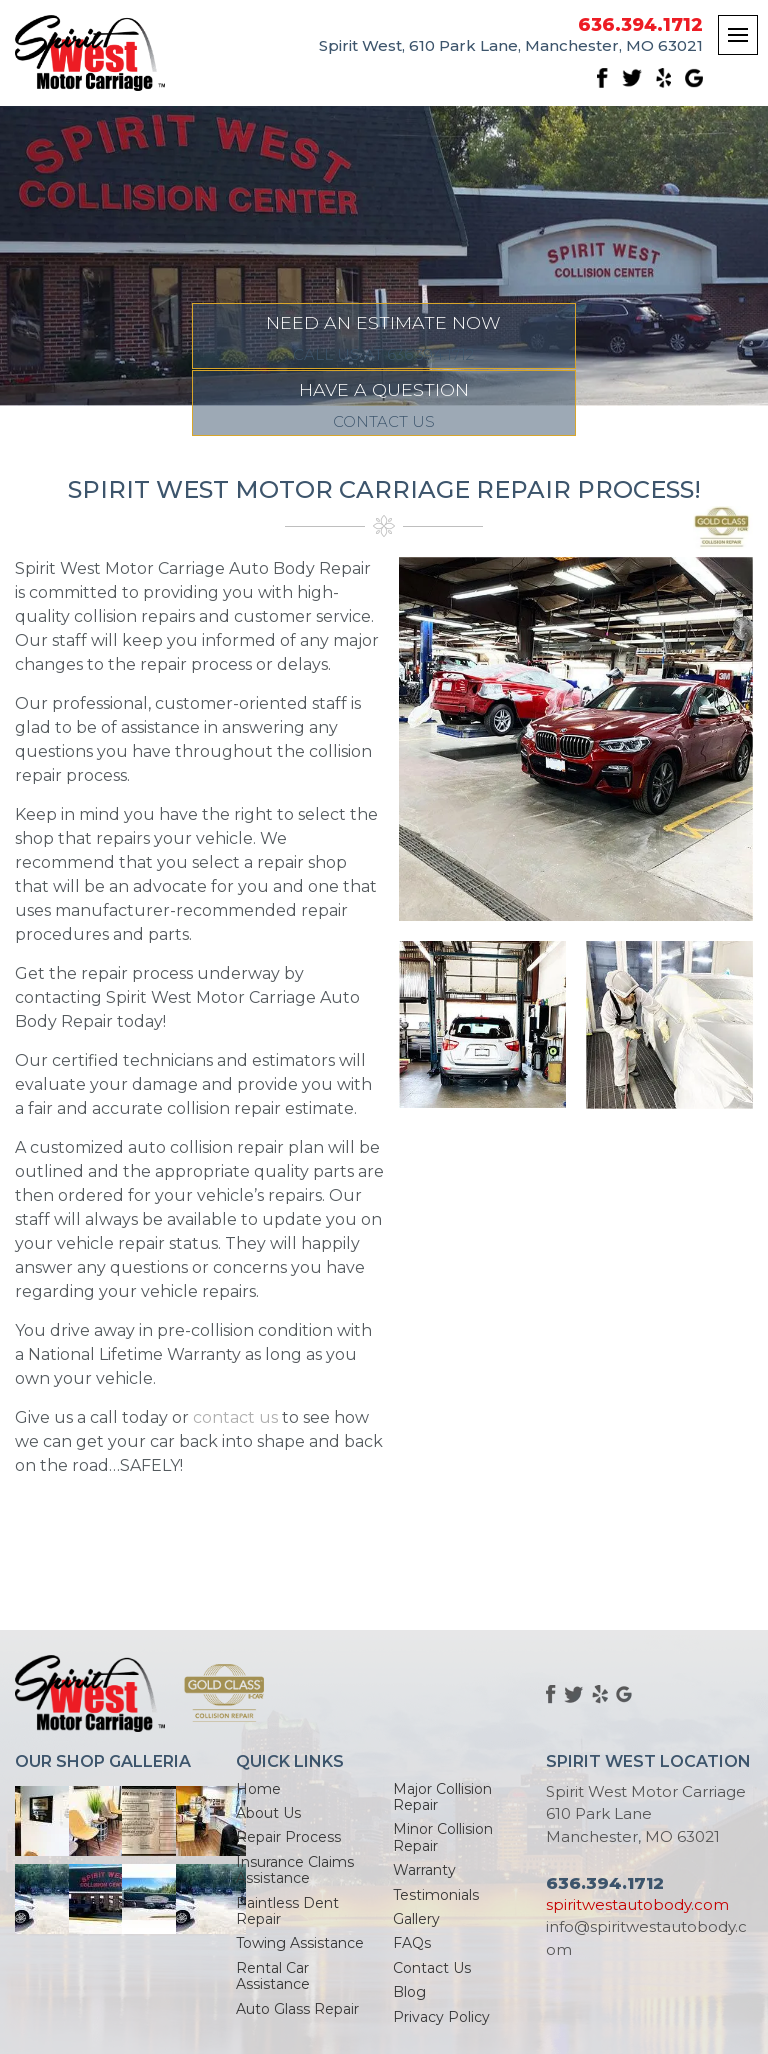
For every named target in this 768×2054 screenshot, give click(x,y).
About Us (268, 1813)
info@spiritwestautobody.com (646, 1938)
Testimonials (436, 1895)
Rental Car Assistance (273, 1976)
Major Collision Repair (442, 1797)
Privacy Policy (441, 2017)
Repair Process (288, 1837)
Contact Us (432, 1968)
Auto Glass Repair (297, 2009)
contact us (235, 1417)
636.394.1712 (640, 25)
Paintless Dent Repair (287, 1911)
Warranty (424, 1870)
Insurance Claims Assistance (295, 1870)
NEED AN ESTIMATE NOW (202, 404)
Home (258, 1789)
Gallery (416, 1919)
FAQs (412, 1943)
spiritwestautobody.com (637, 1904)
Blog (409, 1992)
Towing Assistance (300, 1943)
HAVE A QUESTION (567, 404)
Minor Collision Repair (443, 1837)
